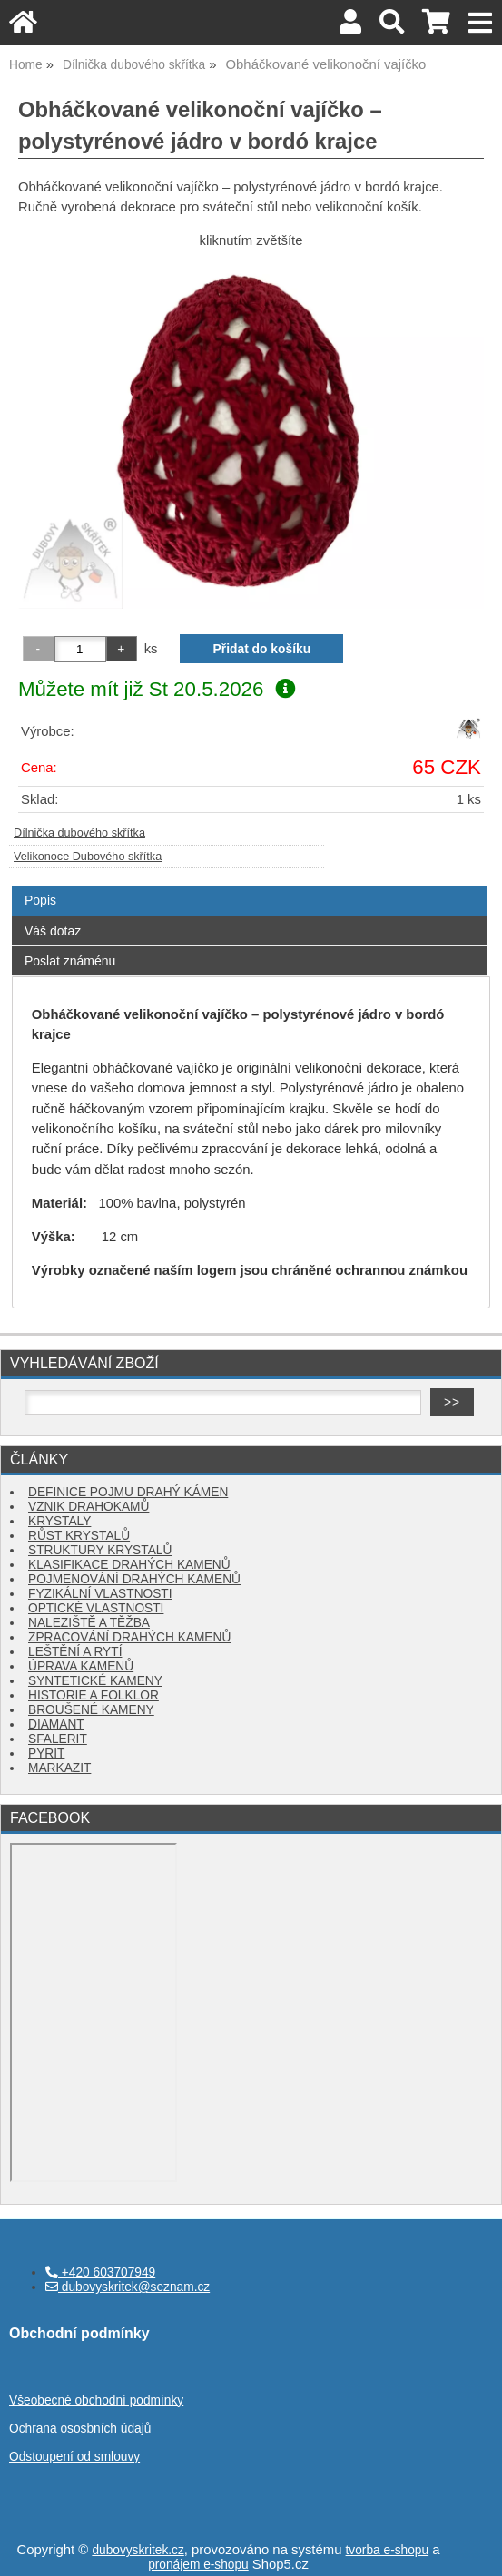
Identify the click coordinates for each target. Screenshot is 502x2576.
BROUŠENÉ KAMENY (91, 1710)
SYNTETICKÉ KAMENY (95, 1681)
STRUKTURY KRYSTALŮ (100, 1550)
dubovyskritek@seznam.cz (127, 2287)
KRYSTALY (59, 1521)
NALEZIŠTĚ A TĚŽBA (89, 1623)
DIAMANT (56, 1724)
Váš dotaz (53, 931)
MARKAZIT (59, 1768)
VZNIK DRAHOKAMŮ (88, 1506)
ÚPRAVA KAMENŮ (80, 1666)
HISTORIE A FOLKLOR (93, 1695)
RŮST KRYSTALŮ (79, 1536)
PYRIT (46, 1753)
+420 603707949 (100, 2272)
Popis (40, 900)
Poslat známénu (70, 961)
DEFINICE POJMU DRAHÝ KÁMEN (128, 1492)
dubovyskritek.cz (137, 2550)
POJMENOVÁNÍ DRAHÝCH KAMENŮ (134, 1579)
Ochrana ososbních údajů (80, 2428)
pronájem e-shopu (198, 2564)
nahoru (474, 2548)
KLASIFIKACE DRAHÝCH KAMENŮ (129, 1565)
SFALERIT (57, 1739)
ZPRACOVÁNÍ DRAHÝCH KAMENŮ (129, 1637)
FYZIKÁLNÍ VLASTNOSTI (100, 1594)
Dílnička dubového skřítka (79, 833)
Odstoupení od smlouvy (74, 2456)
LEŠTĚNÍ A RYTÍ (75, 1652)
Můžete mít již (156, 689)
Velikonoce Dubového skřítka (88, 856)
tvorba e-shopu (387, 2550)
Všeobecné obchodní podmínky (96, 2400)
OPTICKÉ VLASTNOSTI (95, 1608)
